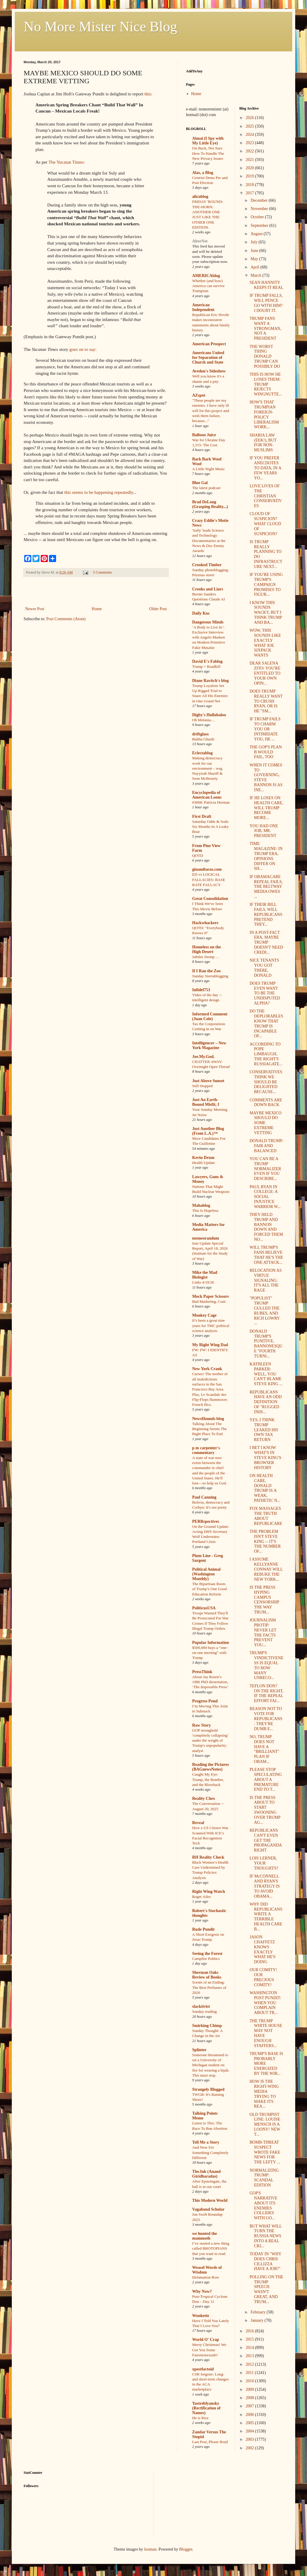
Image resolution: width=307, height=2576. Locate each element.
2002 (250, 2448)
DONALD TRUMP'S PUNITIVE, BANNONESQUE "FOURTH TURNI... (265, 1343)
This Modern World (210, 2200)
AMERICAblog (206, 275)
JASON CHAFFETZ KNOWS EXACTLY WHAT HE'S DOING (262, 1949)
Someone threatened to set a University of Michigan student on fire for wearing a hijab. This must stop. (210, 2065)
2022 (250, 151)
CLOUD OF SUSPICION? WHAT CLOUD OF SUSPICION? (265, 524)
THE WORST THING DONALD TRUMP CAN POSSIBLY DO (264, 356)
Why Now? (202, 2291)
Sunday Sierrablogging (210, 976)
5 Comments (102, 572)
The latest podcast (206, 488)
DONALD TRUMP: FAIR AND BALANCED (266, 1146)
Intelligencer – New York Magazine (209, 1045)
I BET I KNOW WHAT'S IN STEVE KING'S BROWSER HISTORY (265, 1457)
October (258, 217)
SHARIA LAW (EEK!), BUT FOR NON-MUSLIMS (262, 442)
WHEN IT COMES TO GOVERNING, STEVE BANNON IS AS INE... (265, 777)
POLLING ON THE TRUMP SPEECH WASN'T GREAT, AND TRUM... (266, 2289)
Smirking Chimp (207, 2025)
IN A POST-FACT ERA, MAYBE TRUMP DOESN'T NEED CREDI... (266, 942)
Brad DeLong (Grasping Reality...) (210, 504)
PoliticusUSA (203, 1608)
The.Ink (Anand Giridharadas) (206, 2173)
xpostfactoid (203, 2369)
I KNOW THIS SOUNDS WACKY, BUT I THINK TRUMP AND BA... (265, 612)
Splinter (199, 2050)
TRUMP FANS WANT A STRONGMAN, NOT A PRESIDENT (265, 328)
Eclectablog (202, 753)
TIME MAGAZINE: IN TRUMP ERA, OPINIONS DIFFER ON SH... (265, 856)
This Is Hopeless (205, 1210)
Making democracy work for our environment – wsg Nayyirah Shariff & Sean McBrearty (207, 768)
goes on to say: (83, 349)
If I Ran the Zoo (206, 971)
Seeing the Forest (207, 1953)
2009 (250, 2389)
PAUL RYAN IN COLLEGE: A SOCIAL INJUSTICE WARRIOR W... (264, 1197)
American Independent (203, 307)
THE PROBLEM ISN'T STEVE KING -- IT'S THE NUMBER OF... (265, 1541)
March (256, 275)
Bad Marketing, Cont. (209, 1301)
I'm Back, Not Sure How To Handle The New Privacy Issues (208, 153)
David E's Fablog (207, 661)
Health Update (203, 1162)
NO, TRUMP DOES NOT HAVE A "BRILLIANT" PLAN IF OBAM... (264, 1749)
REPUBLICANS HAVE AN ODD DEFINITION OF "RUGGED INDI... (265, 1402)
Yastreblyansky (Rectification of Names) (206, 2408)
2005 (250, 2423)
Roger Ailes (201, 1896)
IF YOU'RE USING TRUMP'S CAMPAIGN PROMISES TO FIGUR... (265, 584)
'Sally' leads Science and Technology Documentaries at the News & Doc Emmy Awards (209, 540)
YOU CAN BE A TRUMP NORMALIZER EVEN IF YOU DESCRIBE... (265, 1169)
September (260, 225)
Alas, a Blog (202, 172)
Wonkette (200, 2315)
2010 (250, 2381)
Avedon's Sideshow (209, 371)
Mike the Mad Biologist (204, 1274)
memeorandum (205, 1238)
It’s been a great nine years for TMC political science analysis (210, 1325)
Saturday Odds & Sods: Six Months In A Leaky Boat (210, 826)
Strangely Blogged (208, 2089)
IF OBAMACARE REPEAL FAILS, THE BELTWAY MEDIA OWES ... (265, 887)
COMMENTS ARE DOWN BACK (265, 1102)
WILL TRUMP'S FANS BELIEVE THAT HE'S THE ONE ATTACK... (266, 1254)
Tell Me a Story (205, 2142)
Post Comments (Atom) (66, 619)
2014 (250, 2347)
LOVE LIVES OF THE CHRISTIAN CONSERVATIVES (265, 496)
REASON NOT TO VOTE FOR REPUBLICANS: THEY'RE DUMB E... (265, 1719)
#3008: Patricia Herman (211, 802)
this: (148, 93)
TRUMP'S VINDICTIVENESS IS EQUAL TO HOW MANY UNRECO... (266, 1665)
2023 (250, 143)
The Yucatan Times (65, 162)
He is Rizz (200, 2418)
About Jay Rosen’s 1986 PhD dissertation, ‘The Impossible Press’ (210, 1682)
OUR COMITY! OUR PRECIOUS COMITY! (263, 1977)
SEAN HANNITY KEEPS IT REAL (266, 285)
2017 (250, 193)
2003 (250, 2439)
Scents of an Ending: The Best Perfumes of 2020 (209, 1987)
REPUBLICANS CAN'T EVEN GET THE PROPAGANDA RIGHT (265, 1840)
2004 (250, 2431)
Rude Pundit (203, 1929)
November (260, 208)
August (257, 234)
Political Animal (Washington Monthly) (206, 1574)
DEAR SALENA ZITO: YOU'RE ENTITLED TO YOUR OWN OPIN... (264, 673)
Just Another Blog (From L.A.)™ (208, 1131)
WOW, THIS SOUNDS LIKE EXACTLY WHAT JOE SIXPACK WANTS (265, 642)
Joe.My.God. (203, 1056)
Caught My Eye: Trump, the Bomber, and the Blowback (208, 1779)
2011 (250, 2372)
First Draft (201, 816)
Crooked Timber (207, 565)
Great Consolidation (210, 898)
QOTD (197, 855)
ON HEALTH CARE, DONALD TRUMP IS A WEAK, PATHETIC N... (264, 1488)
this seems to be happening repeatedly (98, 492)
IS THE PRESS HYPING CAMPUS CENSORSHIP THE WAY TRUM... (264, 1599)
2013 (250, 2356)
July (255, 242)
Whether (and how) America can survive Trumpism (208, 286)
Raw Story (201, 1725)
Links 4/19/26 (203, 1282)
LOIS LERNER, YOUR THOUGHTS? (263, 1863)
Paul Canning (204, 1497)
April (255, 267)
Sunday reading (204, 2011)
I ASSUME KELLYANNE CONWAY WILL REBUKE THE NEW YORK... (265, 1569)
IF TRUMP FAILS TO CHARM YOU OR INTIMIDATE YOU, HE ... (264, 729)
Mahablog (201, 1205)
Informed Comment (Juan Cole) (209, 1016)
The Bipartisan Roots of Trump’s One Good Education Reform (209, 1589)
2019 (250, 176)
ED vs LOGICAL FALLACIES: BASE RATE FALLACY (208, 879)
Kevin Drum (203, 1157)
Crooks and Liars (207, 589)
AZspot (198, 395)
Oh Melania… (203, 720)
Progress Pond (205, 1701)
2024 (250, 134)
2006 (250, 2414)
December (260, 200)
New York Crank (207, 1369)
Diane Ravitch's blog (210, 680)
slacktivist (201, 2006)
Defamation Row (205, 2277)
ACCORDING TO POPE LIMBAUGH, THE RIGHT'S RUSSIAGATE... (265, 1054)
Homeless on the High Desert (206, 949)
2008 (250, 2398)
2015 (250, 2339)
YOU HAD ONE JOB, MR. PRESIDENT (263, 831)
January (257, 2320)
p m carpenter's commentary (206, 1450)
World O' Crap (205, 2339)
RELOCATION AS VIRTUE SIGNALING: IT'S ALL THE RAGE (265, 1280)
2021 (250, 159)
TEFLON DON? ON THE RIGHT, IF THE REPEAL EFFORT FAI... (266, 1693)
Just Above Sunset (208, 1081)
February (259, 2312)
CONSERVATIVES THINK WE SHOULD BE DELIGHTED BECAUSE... (265, 1082)
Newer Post (34, 609)
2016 (250, 2331)
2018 (250, 185)
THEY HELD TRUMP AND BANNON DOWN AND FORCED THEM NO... (266, 1227)
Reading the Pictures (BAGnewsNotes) (210, 1766)
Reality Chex (203, 1798)
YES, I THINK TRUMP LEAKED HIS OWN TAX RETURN (263, 1430)
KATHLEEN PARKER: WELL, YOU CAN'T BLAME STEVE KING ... (265, 1374)
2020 (250, 168)
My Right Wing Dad (210, 1345)
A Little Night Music (208, 469)
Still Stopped (202, 1086)
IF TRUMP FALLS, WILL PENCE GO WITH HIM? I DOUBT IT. (265, 302)
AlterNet (200, 241)
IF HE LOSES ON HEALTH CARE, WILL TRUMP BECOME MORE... (266, 808)
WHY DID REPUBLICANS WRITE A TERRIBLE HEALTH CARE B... (265, 1916)
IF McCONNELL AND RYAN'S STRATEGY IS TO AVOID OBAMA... (264, 1886)
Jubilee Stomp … (205, 957)
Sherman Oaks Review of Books (206, 1974)
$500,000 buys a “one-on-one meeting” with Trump (210, 1652)
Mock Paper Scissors (210, 1296)
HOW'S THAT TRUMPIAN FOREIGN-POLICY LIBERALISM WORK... (264, 414)
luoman (150, 2549)
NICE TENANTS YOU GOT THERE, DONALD (264, 967)
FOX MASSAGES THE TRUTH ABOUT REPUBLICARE (265, 1515)
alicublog (200, 196)
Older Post (158, 609)
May (255, 259)
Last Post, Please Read (210, 2442)
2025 (250, 126)
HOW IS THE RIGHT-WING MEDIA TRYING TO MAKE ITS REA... (264, 2093)
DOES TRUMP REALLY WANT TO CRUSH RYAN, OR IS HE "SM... (265, 701)
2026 (250, 117)
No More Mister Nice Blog (100, 26)
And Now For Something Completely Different (210, 2152)
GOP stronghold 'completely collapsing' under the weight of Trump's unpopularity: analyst (210, 1740)
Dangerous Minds (207, 622)
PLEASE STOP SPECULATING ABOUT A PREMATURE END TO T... (265, 1779)
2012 (250, 2364)
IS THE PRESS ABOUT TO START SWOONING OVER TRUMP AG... (264, 1810)
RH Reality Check (208, 1857)
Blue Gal (200, 483)
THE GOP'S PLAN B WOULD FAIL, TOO (265, 752)
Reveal (198, 1823)
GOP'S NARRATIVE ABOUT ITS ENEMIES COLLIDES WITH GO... (263, 2205)
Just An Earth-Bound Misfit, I (205, 1102)
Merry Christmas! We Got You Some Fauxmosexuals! (209, 2349)
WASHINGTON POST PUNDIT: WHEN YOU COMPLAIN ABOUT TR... (265, 2003)
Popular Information (210, 1642)
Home (97, 609)
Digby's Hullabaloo (209, 715)
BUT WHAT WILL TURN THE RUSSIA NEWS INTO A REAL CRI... (265, 2236)
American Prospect (209, 344)
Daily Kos (201, 613)
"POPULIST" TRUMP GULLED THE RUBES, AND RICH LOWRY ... (264, 1310)
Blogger (185, 2549)
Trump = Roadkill (206, 666)
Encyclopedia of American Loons (206, 794)
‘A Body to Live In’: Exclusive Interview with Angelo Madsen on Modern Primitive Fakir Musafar (208, 637)
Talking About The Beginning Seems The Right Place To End (209, 1428)
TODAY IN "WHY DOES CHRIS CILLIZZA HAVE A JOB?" (265, 2261)
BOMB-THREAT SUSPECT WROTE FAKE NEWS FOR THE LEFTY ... (264, 2152)
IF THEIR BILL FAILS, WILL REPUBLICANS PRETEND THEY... (265, 914)
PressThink (202, 1672)
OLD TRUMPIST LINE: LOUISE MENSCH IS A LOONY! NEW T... (264, 2124)
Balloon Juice (204, 435)
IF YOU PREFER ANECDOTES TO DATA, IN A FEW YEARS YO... (265, 468)
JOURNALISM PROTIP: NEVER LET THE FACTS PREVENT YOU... (262, 1632)
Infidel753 (201, 990)
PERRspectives (205, 1521)
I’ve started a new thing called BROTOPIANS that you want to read (210, 2248)
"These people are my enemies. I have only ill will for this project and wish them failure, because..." (210, 410)
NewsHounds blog (208, 1418)
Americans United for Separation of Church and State (208, 357)
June (255, 250)
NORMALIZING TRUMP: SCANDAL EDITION (264, 2177)
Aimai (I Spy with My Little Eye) (207, 140)
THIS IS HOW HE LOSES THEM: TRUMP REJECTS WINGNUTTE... (265, 384)
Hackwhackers (205, 923)
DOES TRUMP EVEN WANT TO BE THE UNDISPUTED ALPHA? (264, 993)
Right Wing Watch (208, 1891)
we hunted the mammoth (204, 2235)
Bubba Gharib (203, 739)
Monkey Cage (204, 1315)
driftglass (200, 734)
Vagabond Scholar (208, 2209)
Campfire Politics (206, 1958)
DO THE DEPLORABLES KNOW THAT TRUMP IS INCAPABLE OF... (266, 1023)
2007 (250, 2406)
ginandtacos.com (207, 869)
